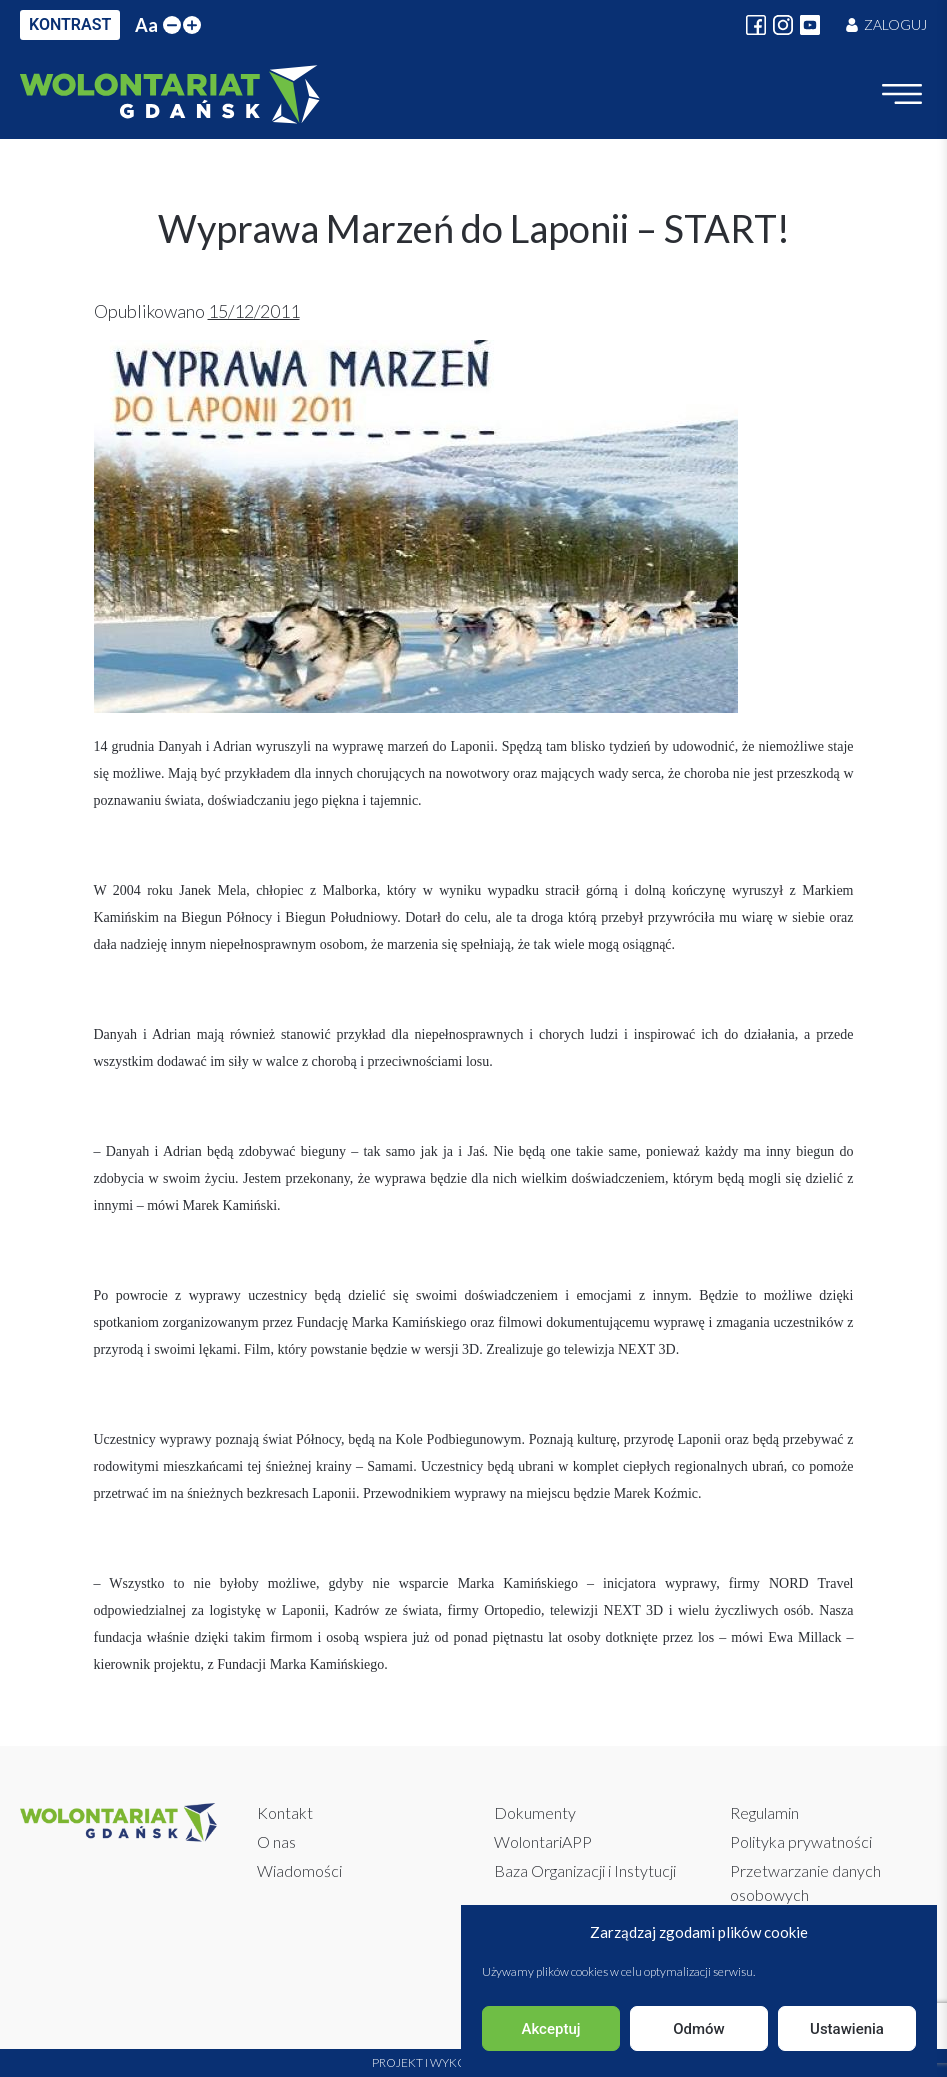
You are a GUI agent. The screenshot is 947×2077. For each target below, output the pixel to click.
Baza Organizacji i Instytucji (585, 1870)
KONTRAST (70, 24)
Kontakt (285, 1812)
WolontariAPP (543, 1841)
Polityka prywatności (801, 1841)
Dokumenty (535, 1812)
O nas (276, 1841)
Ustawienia (847, 2029)
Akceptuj (550, 2029)
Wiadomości (299, 1870)
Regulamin (764, 1812)
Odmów (699, 2029)
